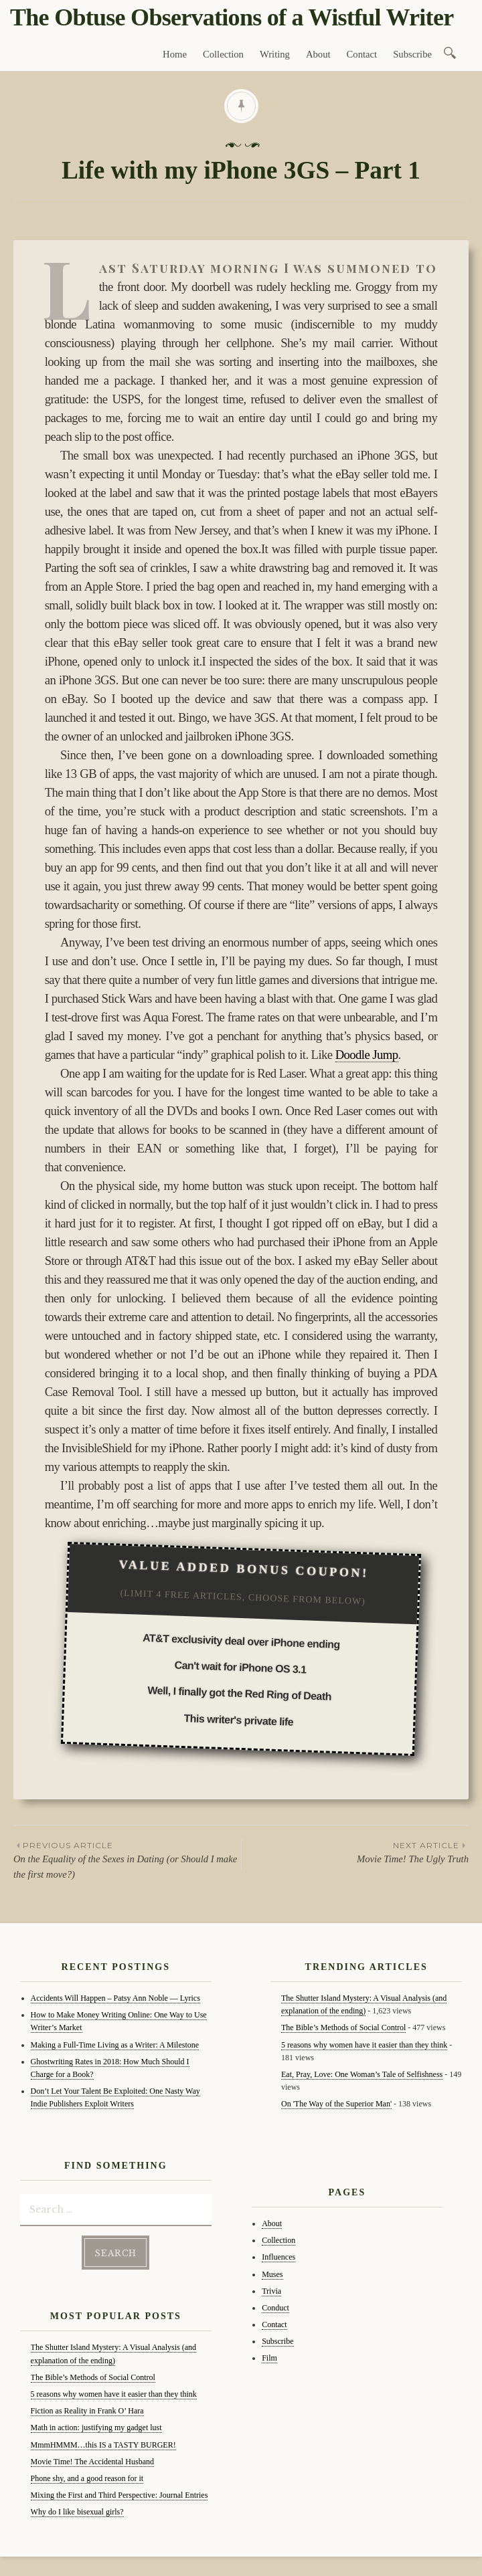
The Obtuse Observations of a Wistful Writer (231, 17)
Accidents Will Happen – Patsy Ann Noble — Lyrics (115, 1998)
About (318, 54)
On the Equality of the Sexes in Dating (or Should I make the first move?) (127, 1859)
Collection (223, 54)
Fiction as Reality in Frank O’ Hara (87, 2410)
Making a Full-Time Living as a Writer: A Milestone (115, 2045)
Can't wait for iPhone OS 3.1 (240, 1668)
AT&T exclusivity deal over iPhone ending (241, 1641)
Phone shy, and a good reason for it (87, 2478)
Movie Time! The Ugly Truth (355, 1851)
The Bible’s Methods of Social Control (93, 2377)
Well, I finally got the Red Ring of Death (239, 1694)
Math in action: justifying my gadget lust (96, 2427)
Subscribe (412, 54)
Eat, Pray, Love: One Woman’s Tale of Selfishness (362, 2074)
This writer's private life (238, 1720)
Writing (275, 54)
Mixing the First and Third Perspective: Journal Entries (119, 2495)
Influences (278, 2257)
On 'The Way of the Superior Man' (336, 2103)
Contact (362, 54)
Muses (272, 2274)
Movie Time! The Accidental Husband (92, 2461)
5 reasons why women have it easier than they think (114, 2394)
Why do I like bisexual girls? (77, 2511)
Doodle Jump (366, 1055)
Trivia (271, 2291)
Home (175, 54)
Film (269, 2358)
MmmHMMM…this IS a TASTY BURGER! (103, 2444)
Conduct (275, 2307)
